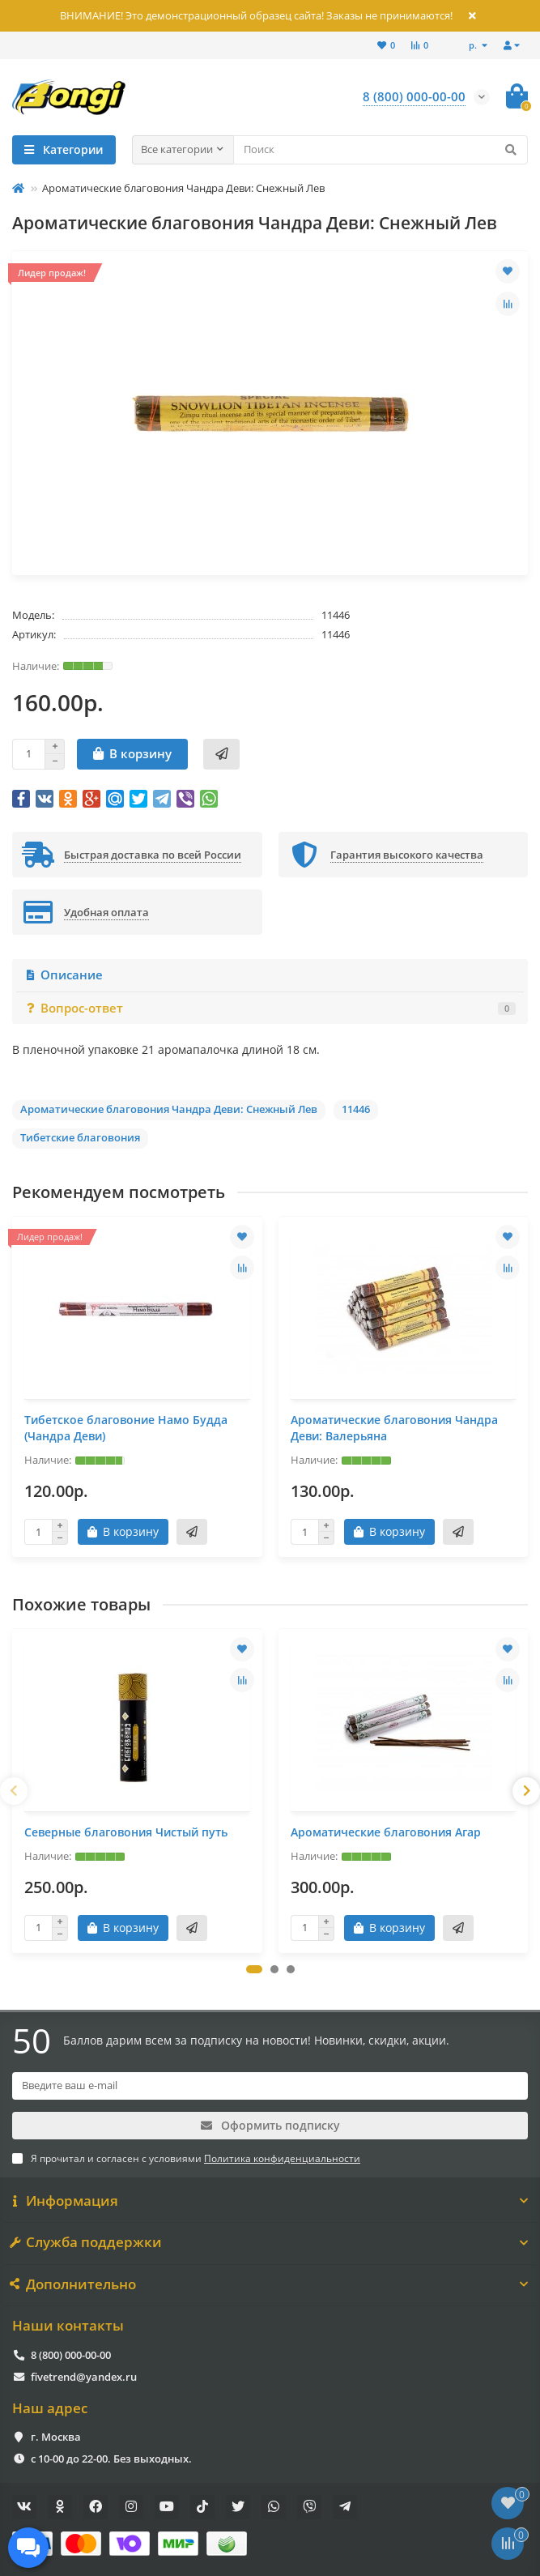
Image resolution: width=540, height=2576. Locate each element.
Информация (270, 2201)
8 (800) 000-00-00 (71, 2355)
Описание (63, 974)
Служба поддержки (270, 2242)
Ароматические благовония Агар (386, 1832)
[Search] (381, 149)
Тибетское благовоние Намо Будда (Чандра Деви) (125, 1428)
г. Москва (56, 2436)
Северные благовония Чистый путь (125, 1832)
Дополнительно (270, 2284)
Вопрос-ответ (270, 1008)
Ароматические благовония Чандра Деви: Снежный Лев (168, 1109)
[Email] (270, 2086)
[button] (254, 1969)
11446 (356, 1109)
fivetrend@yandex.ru (84, 2376)
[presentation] (14, 1791)
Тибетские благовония (80, 1137)
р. (474, 45)
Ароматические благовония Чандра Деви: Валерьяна (394, 1428)
